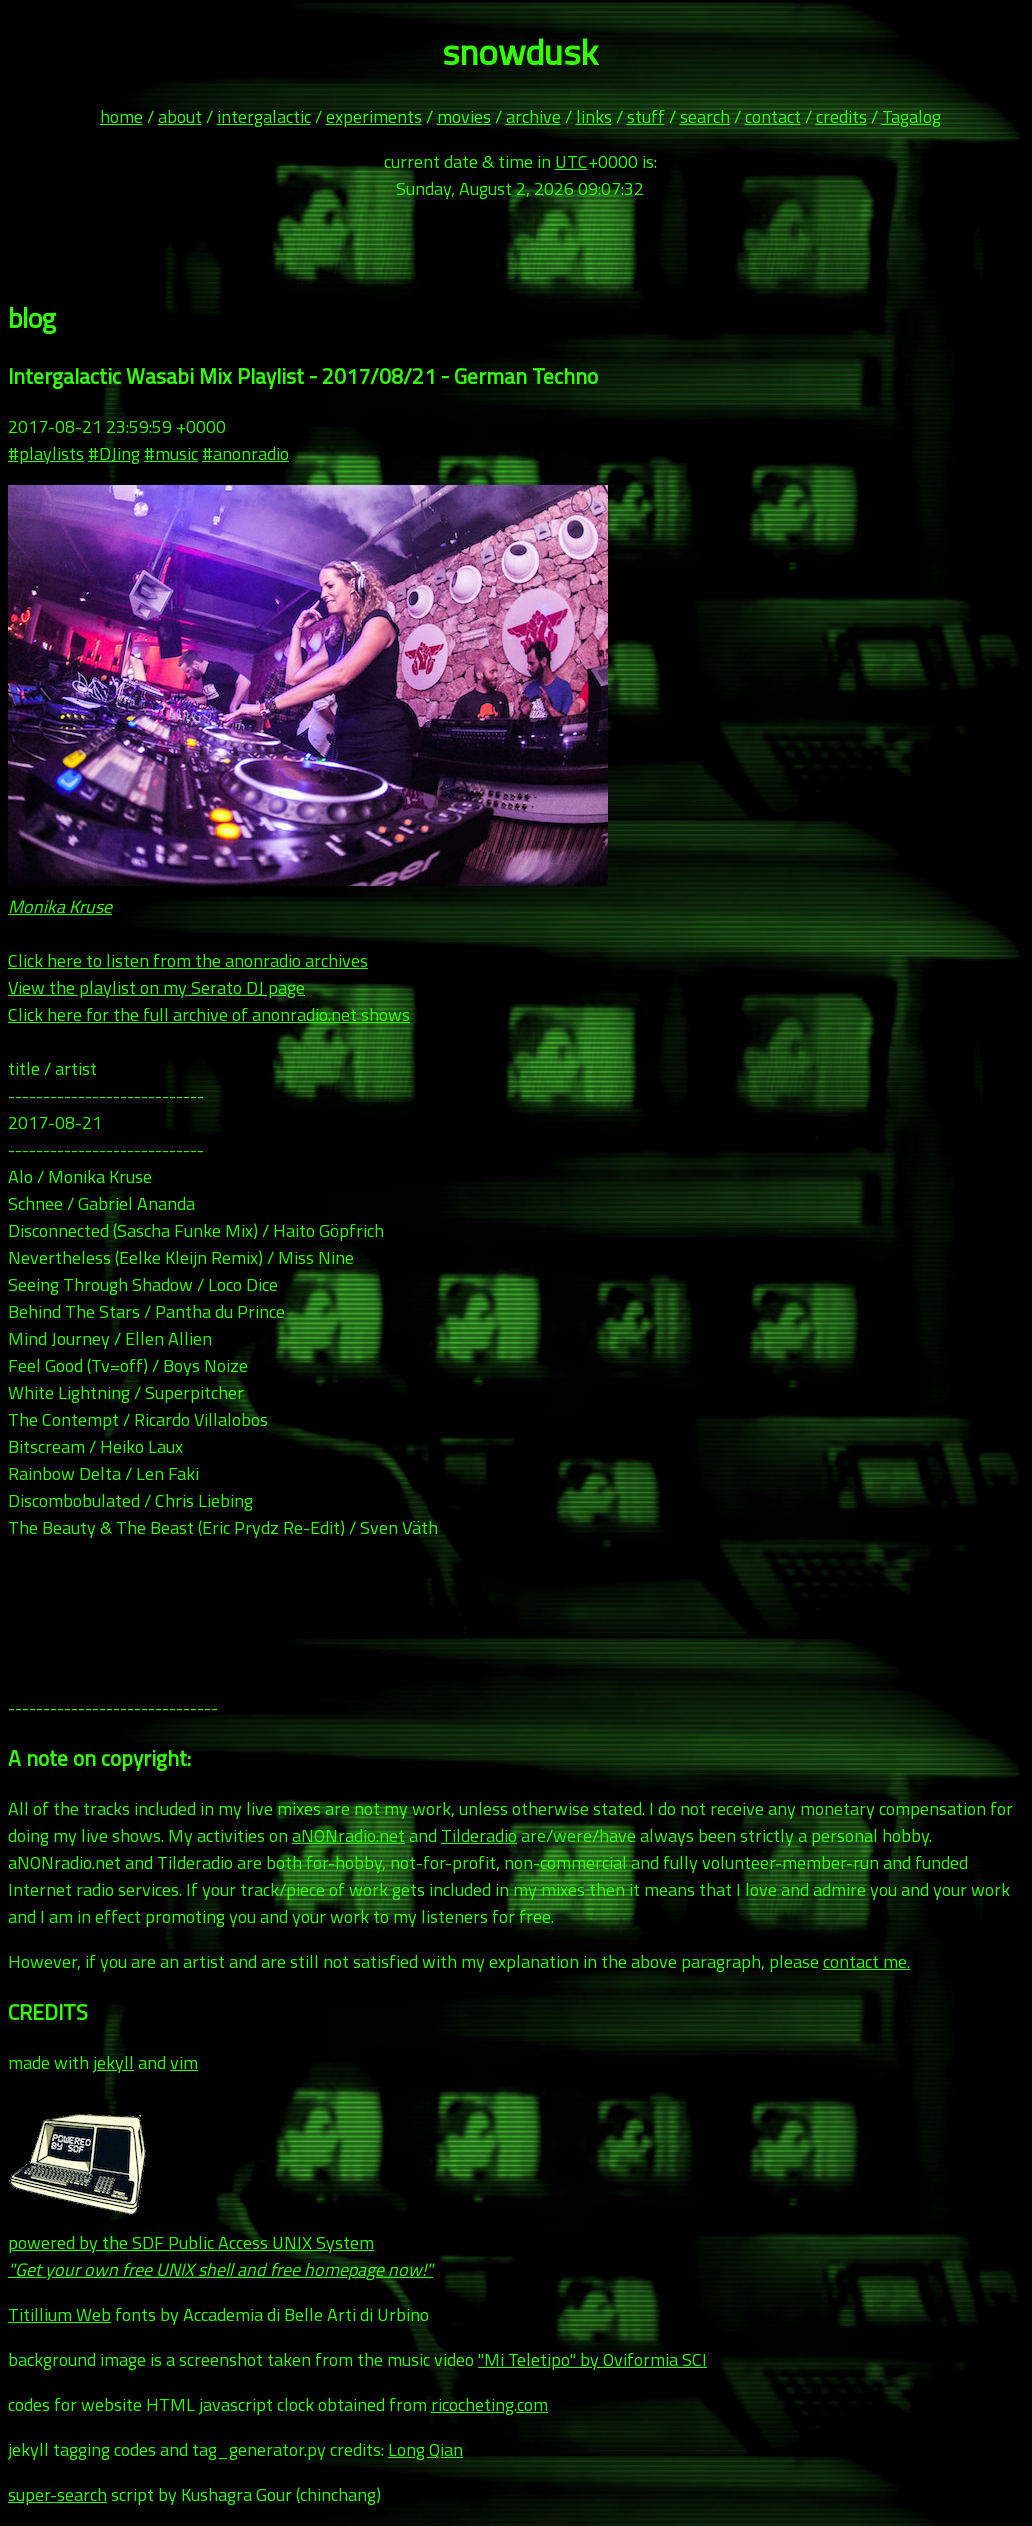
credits (841, 116)
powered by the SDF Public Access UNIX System (220, 2242)
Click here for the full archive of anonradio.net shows (209, 1014)
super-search (57, 2494)
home (121, 116)
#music (171, 453)
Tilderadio (479, 1835)
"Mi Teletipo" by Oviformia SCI (592, 2359)
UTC (571, 161)
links (594, 116)
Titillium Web (59, 2314)
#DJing (114, 453)
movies (464, 116)
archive (533, 116)
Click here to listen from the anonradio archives (188, 960)
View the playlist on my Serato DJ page (156, 987)
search (705, 116)
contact (773, 116)
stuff (646, 116)
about (180, 116)
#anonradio (245, 453)
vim (184, 2062)
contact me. (866, 1961)
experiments (374, 116)
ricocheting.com (489, 2404)
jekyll (113, 2062)
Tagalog (911, 116)
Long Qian (425, 2449)
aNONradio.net (348, 1835)
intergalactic (264, 116)
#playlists (46, 453)
